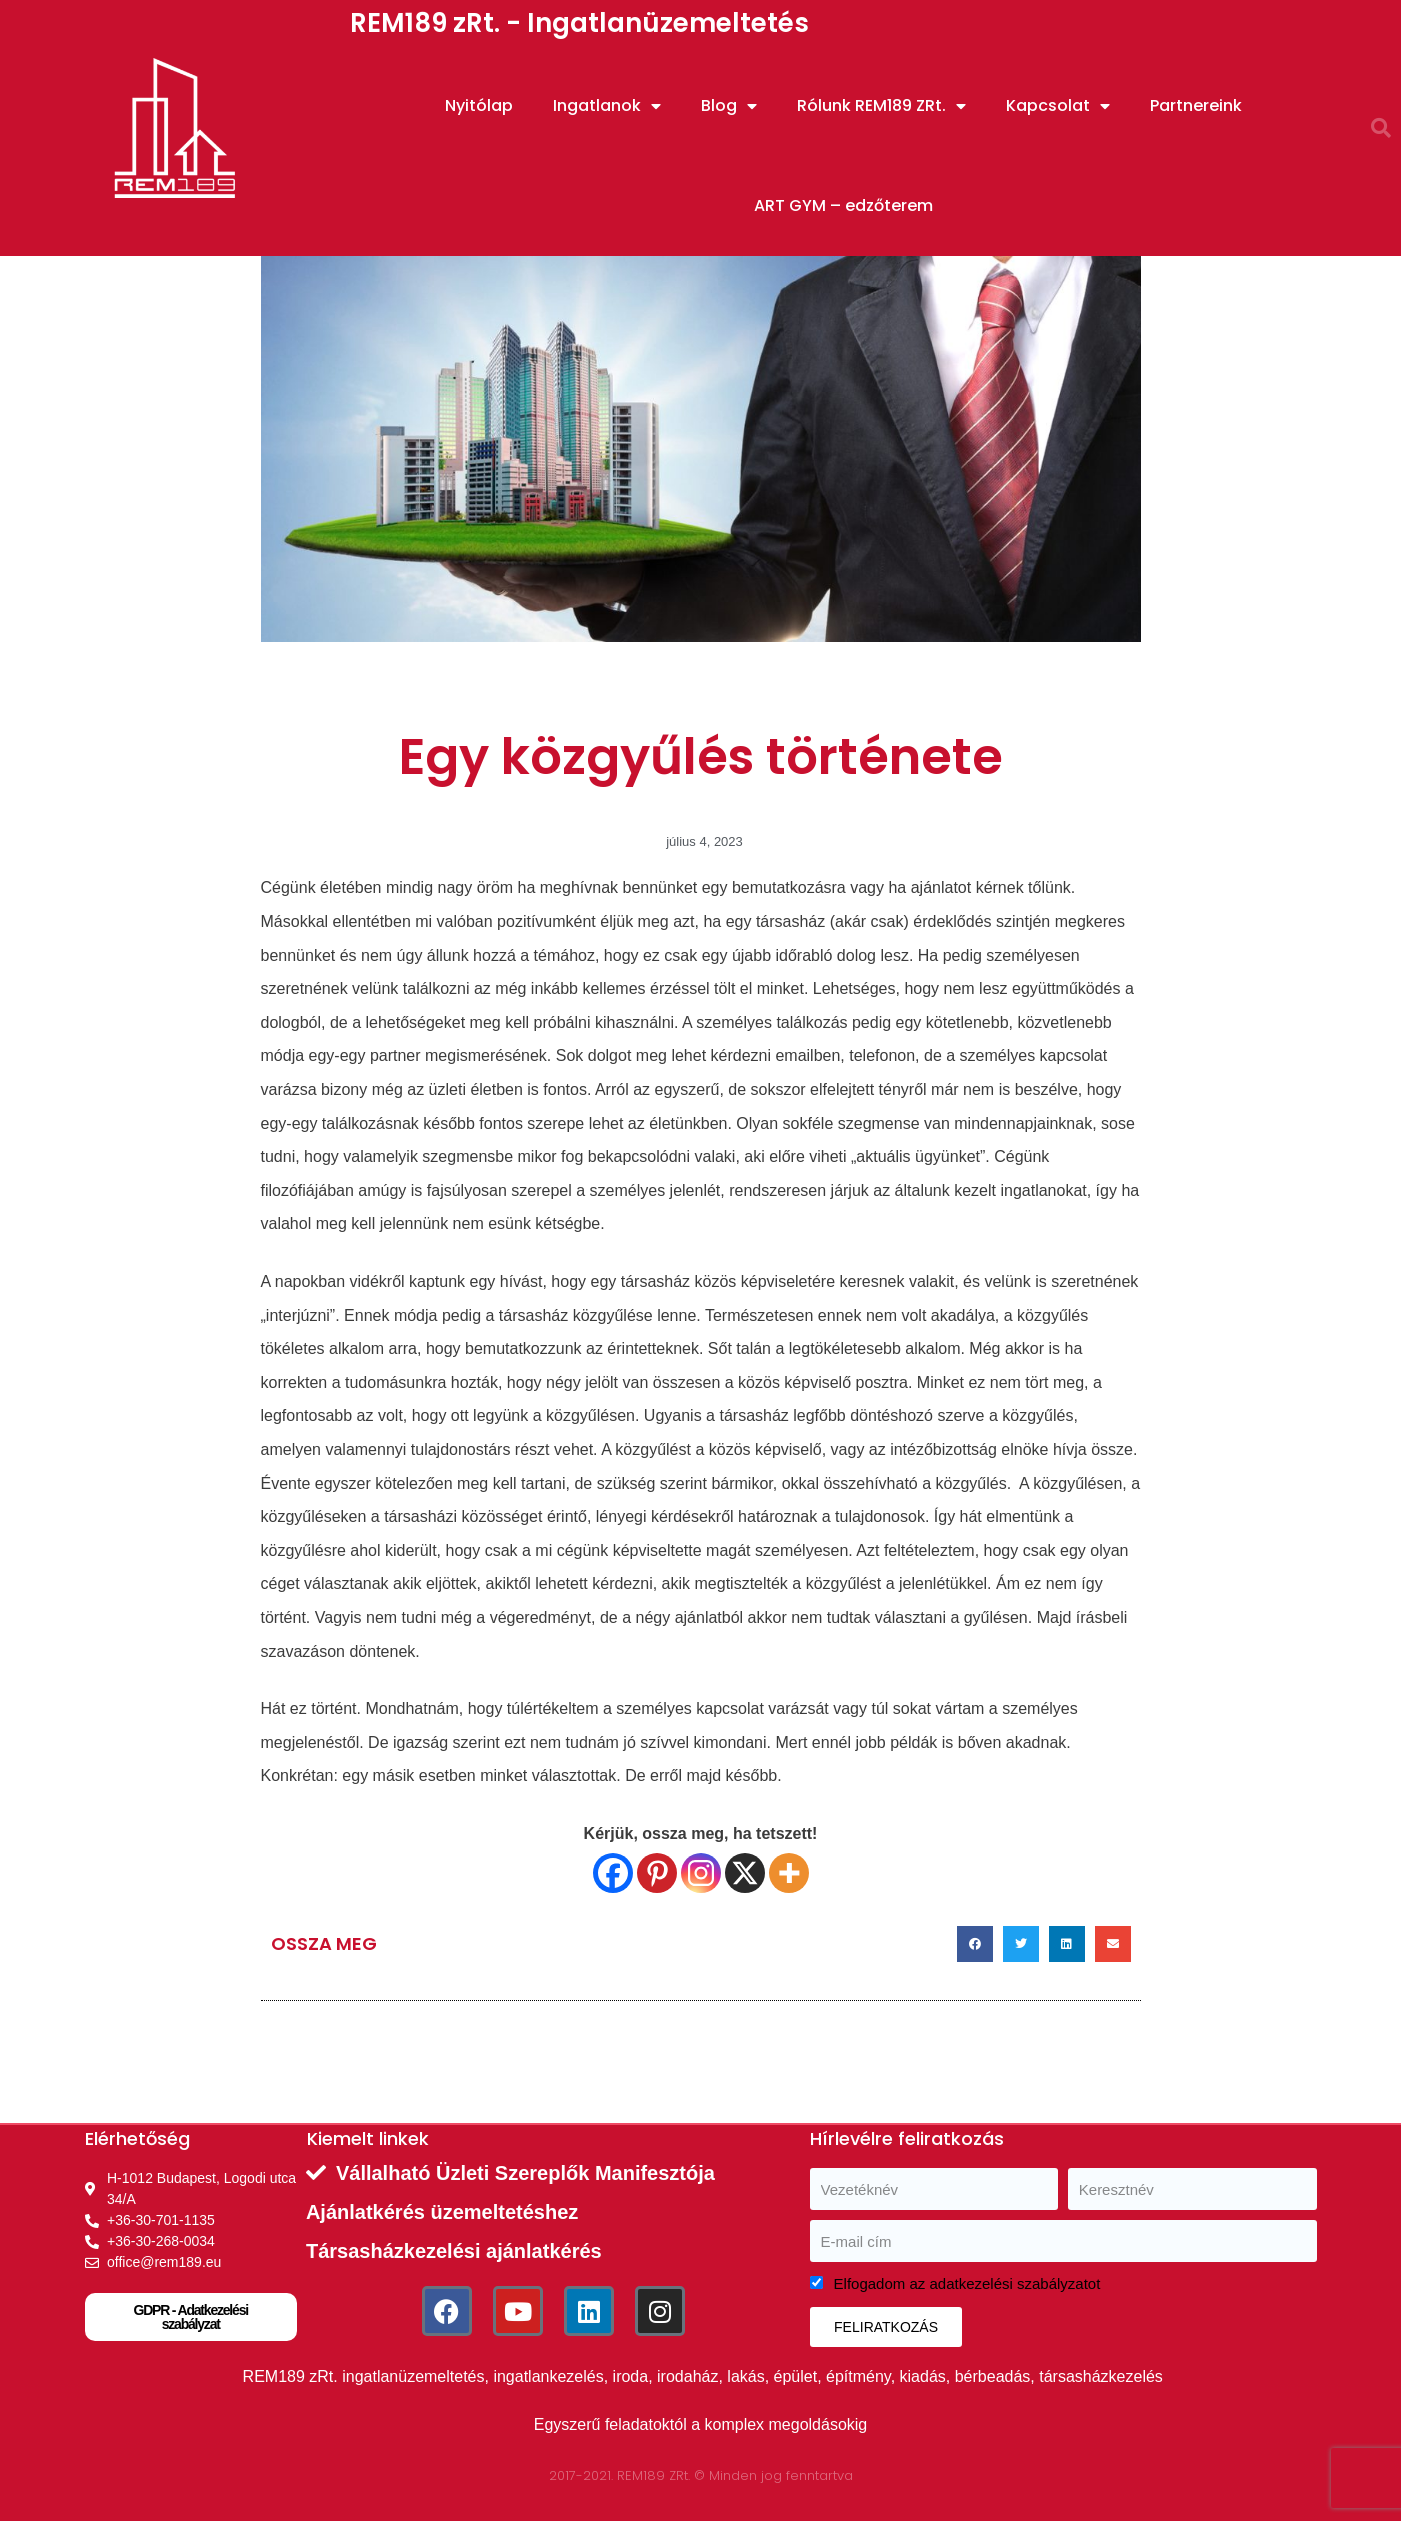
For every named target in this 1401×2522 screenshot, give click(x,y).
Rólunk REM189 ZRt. (881, 106)
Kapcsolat (1058, 106)
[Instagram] (701, 1873)
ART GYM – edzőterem (843, 205)
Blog (729, 106)
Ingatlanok (607, 106)
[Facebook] (613, 1873)
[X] (745, 1873)
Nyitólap (479, 105)
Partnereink (1196, 105)
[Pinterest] (657, 1873)
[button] (1381, 128)
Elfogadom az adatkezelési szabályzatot (967, 2283)
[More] (789, 1873)
